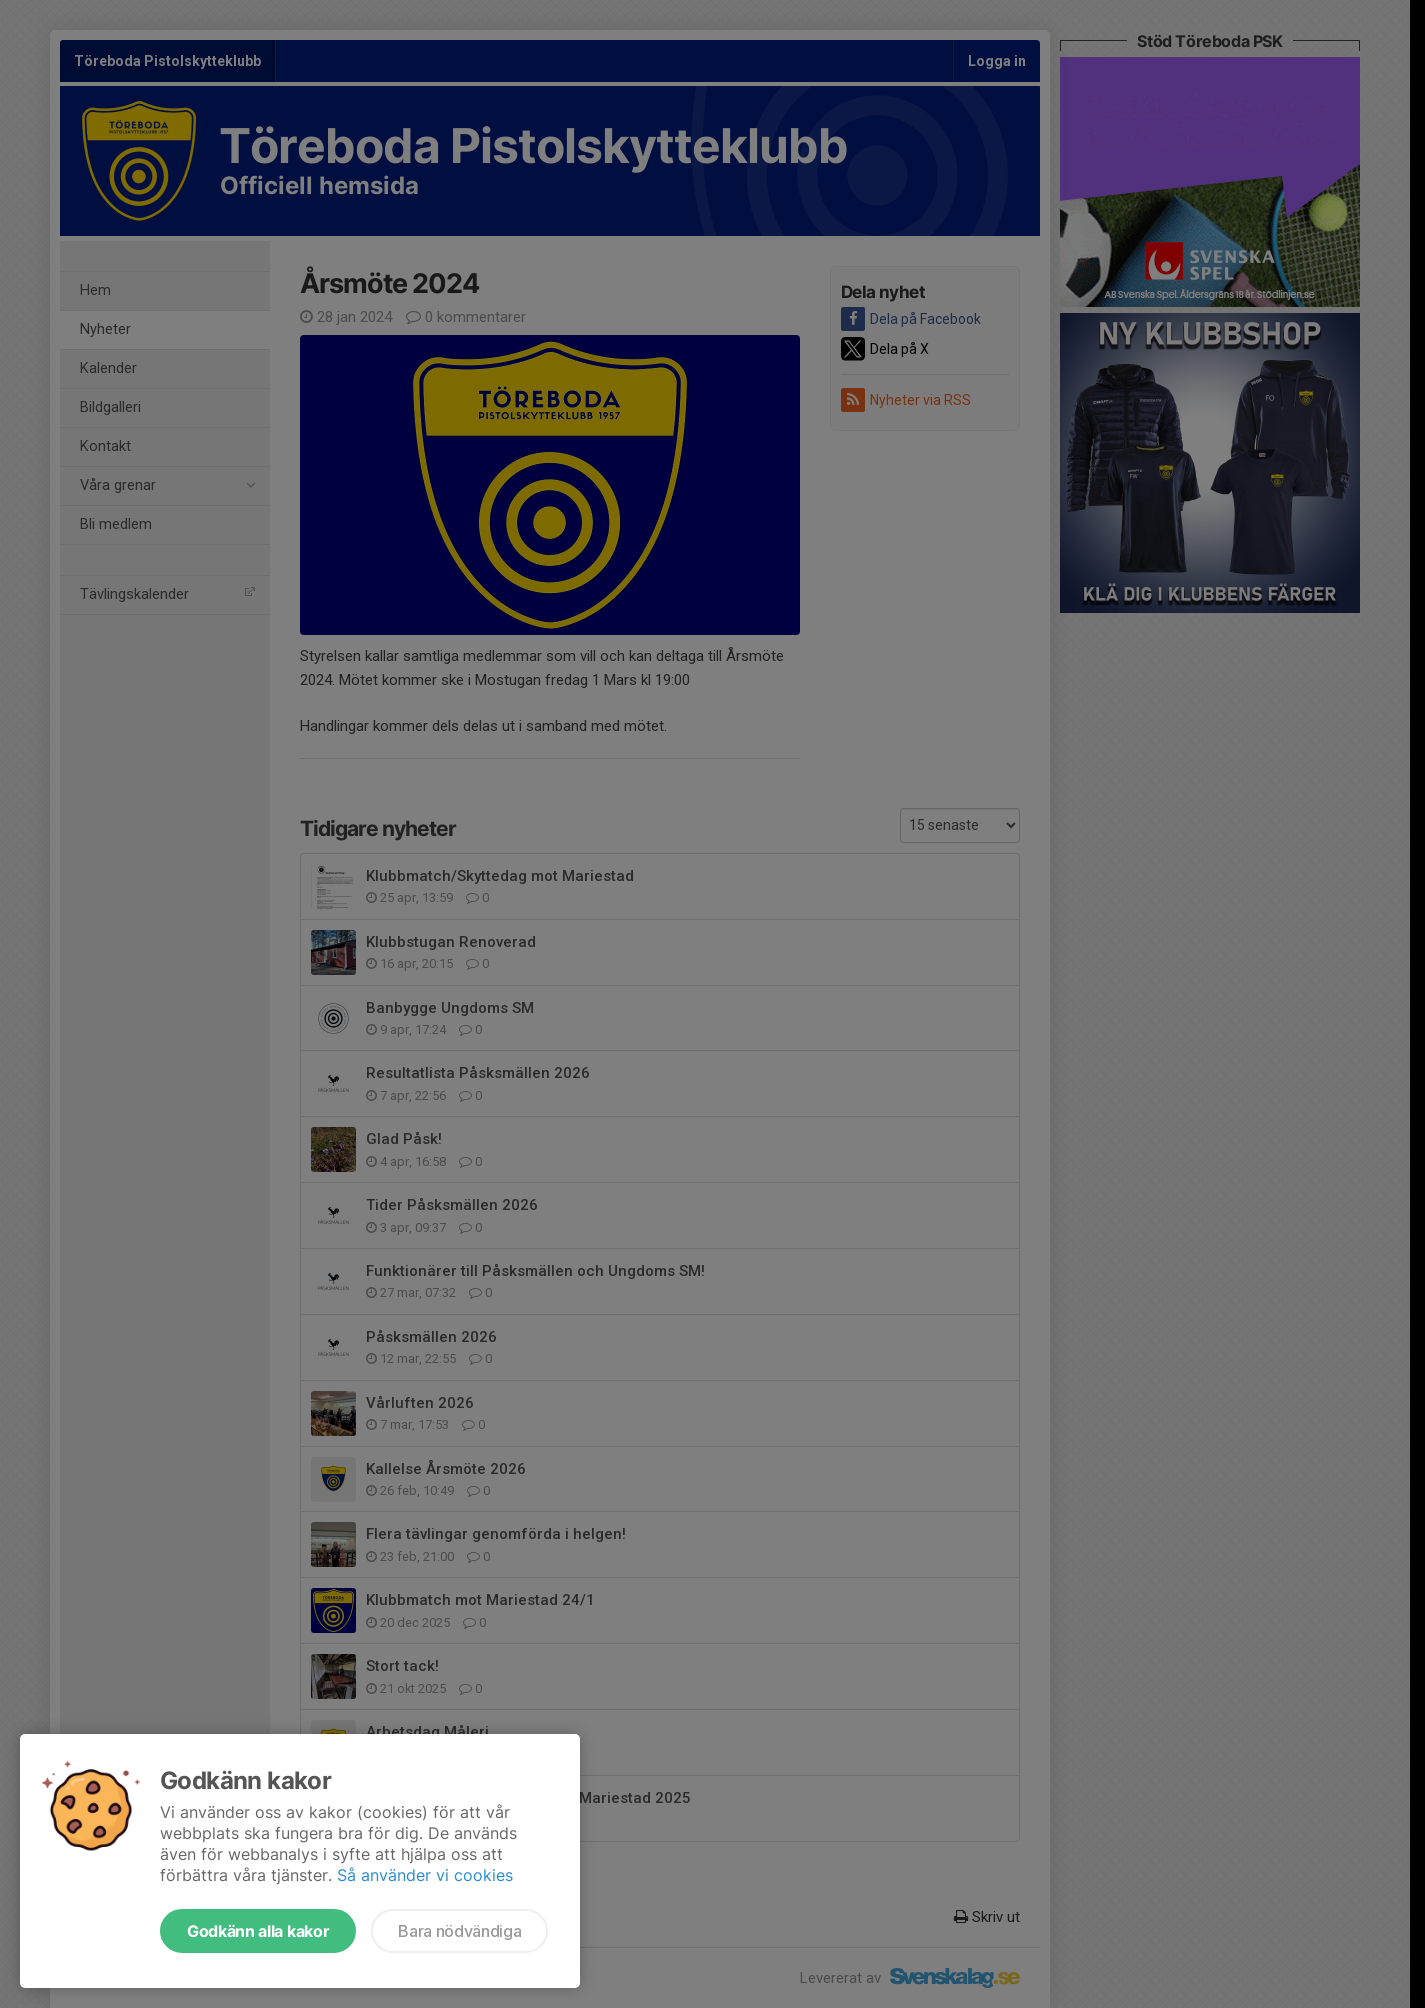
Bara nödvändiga (459, 1931)
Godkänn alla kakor (258, 1931)
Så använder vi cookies (425, 1875)
